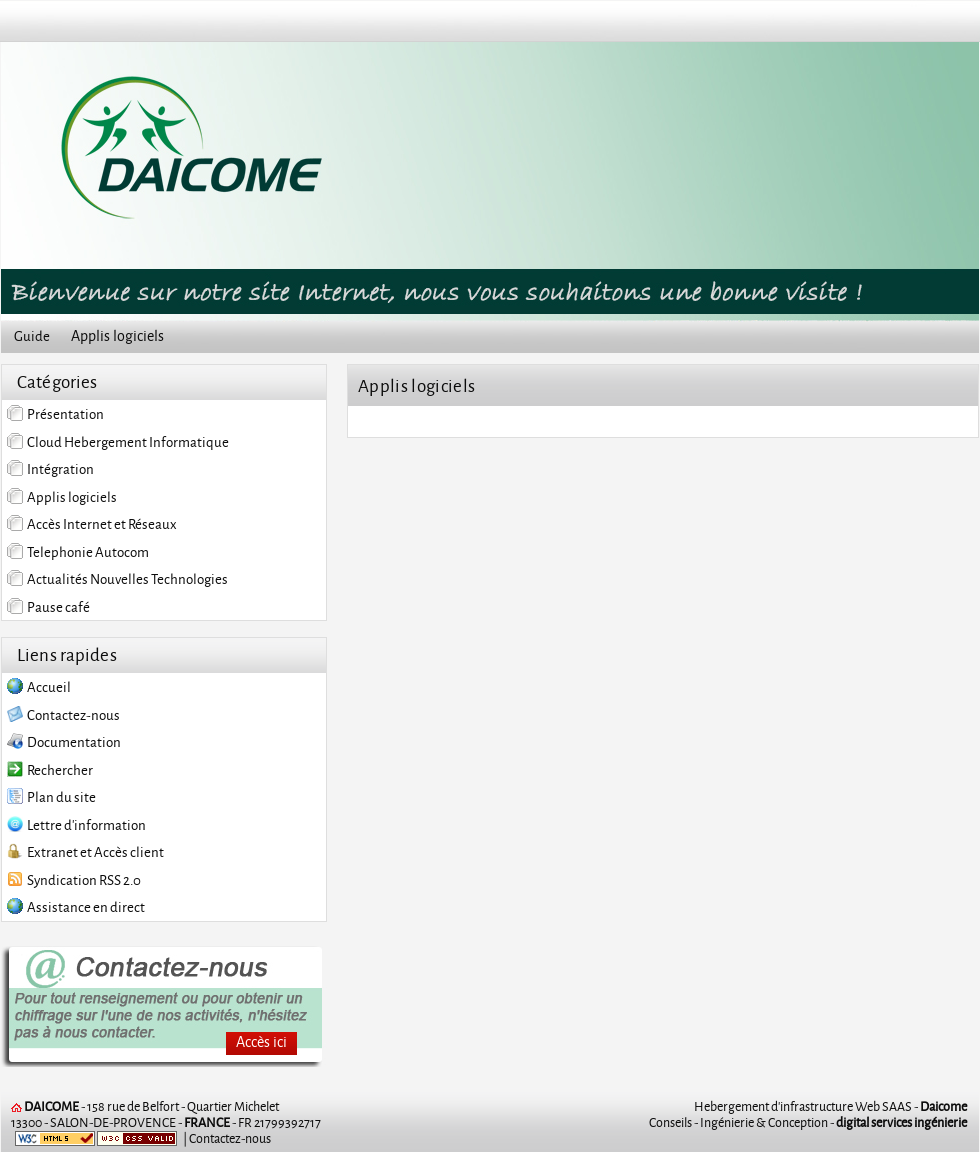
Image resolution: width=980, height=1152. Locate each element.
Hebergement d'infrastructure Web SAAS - (830, 1106)
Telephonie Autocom (78, 552)
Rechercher (50, 771)
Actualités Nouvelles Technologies (117, 579)
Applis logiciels (62, 497)
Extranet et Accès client (85, 853)
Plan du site (51, 798)
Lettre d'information (76, 826)
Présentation (55, 414)
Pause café (48, 607)
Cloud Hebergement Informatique (118, 442)
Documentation (64, 743)
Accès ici (261, 1042)
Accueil (39, 688)
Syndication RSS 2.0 (74, 881)
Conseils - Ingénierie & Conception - (808, 1122)
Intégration (50, 469)
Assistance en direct (76, 908)
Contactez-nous (63, 716)
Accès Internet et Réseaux (92, 524)
